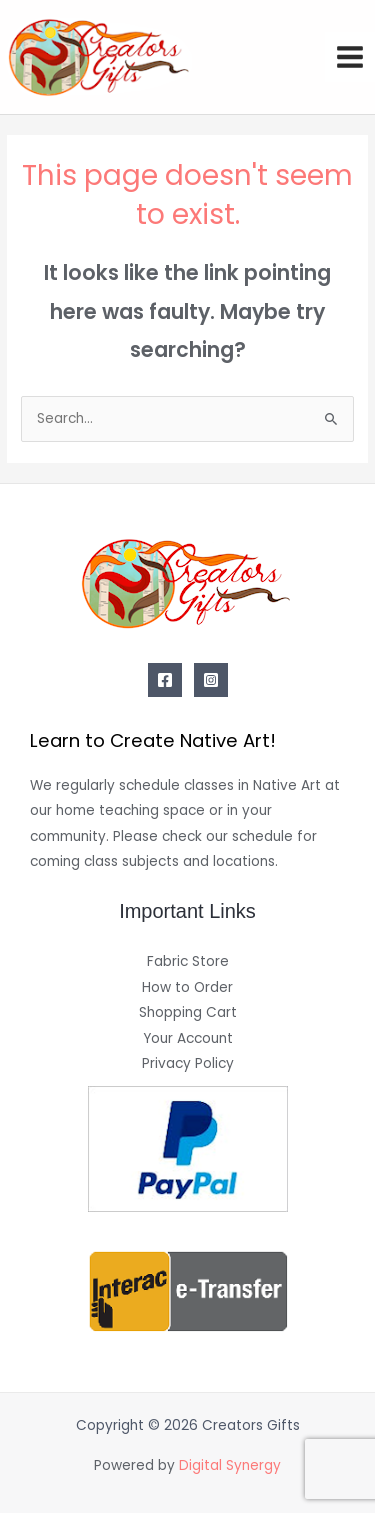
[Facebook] (165, 680)
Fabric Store (188, 961)
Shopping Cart (188, 1012)
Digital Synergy (230, 1465)
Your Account (188, 1038)
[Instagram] (211, 680)
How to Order (187, 987)
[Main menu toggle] (350, 57)
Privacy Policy (188, 1063)
